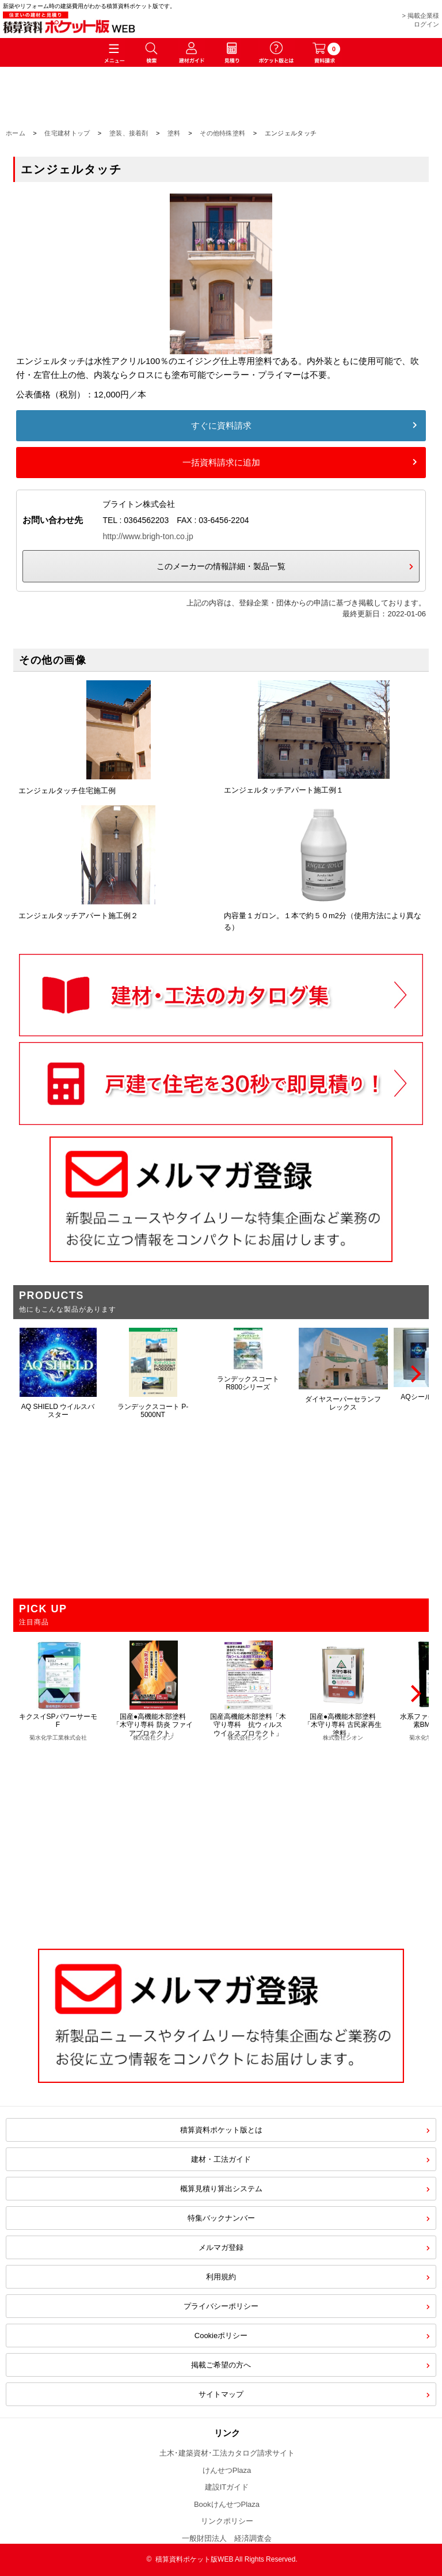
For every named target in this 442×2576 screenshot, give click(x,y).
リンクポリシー (227, 2521)
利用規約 (221, 2276)
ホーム (15, 133)
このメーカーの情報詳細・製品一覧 (221, 566)
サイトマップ (221, 2394)
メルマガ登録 (221, 2247)
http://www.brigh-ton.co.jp (147, 536)
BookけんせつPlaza (227, 2504)
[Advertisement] (221, 1839)
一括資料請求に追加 (221, 462)
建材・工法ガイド (221, 2159)
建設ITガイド (227, 2487)
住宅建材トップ (67, 133)
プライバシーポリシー (221, 2306)
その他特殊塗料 (222, 133)
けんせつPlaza (227, 2470)
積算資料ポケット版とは (221, 2130)
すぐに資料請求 (221, 425)
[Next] (414, 1373)
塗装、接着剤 (128, 133)
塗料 (174, 133)
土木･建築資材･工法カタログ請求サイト (227, 2453)
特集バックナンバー (221, 2218)
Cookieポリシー (221, 2335)
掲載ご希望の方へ (221, 2365)
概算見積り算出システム (221, 2188)
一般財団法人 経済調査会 (227, 2538)
